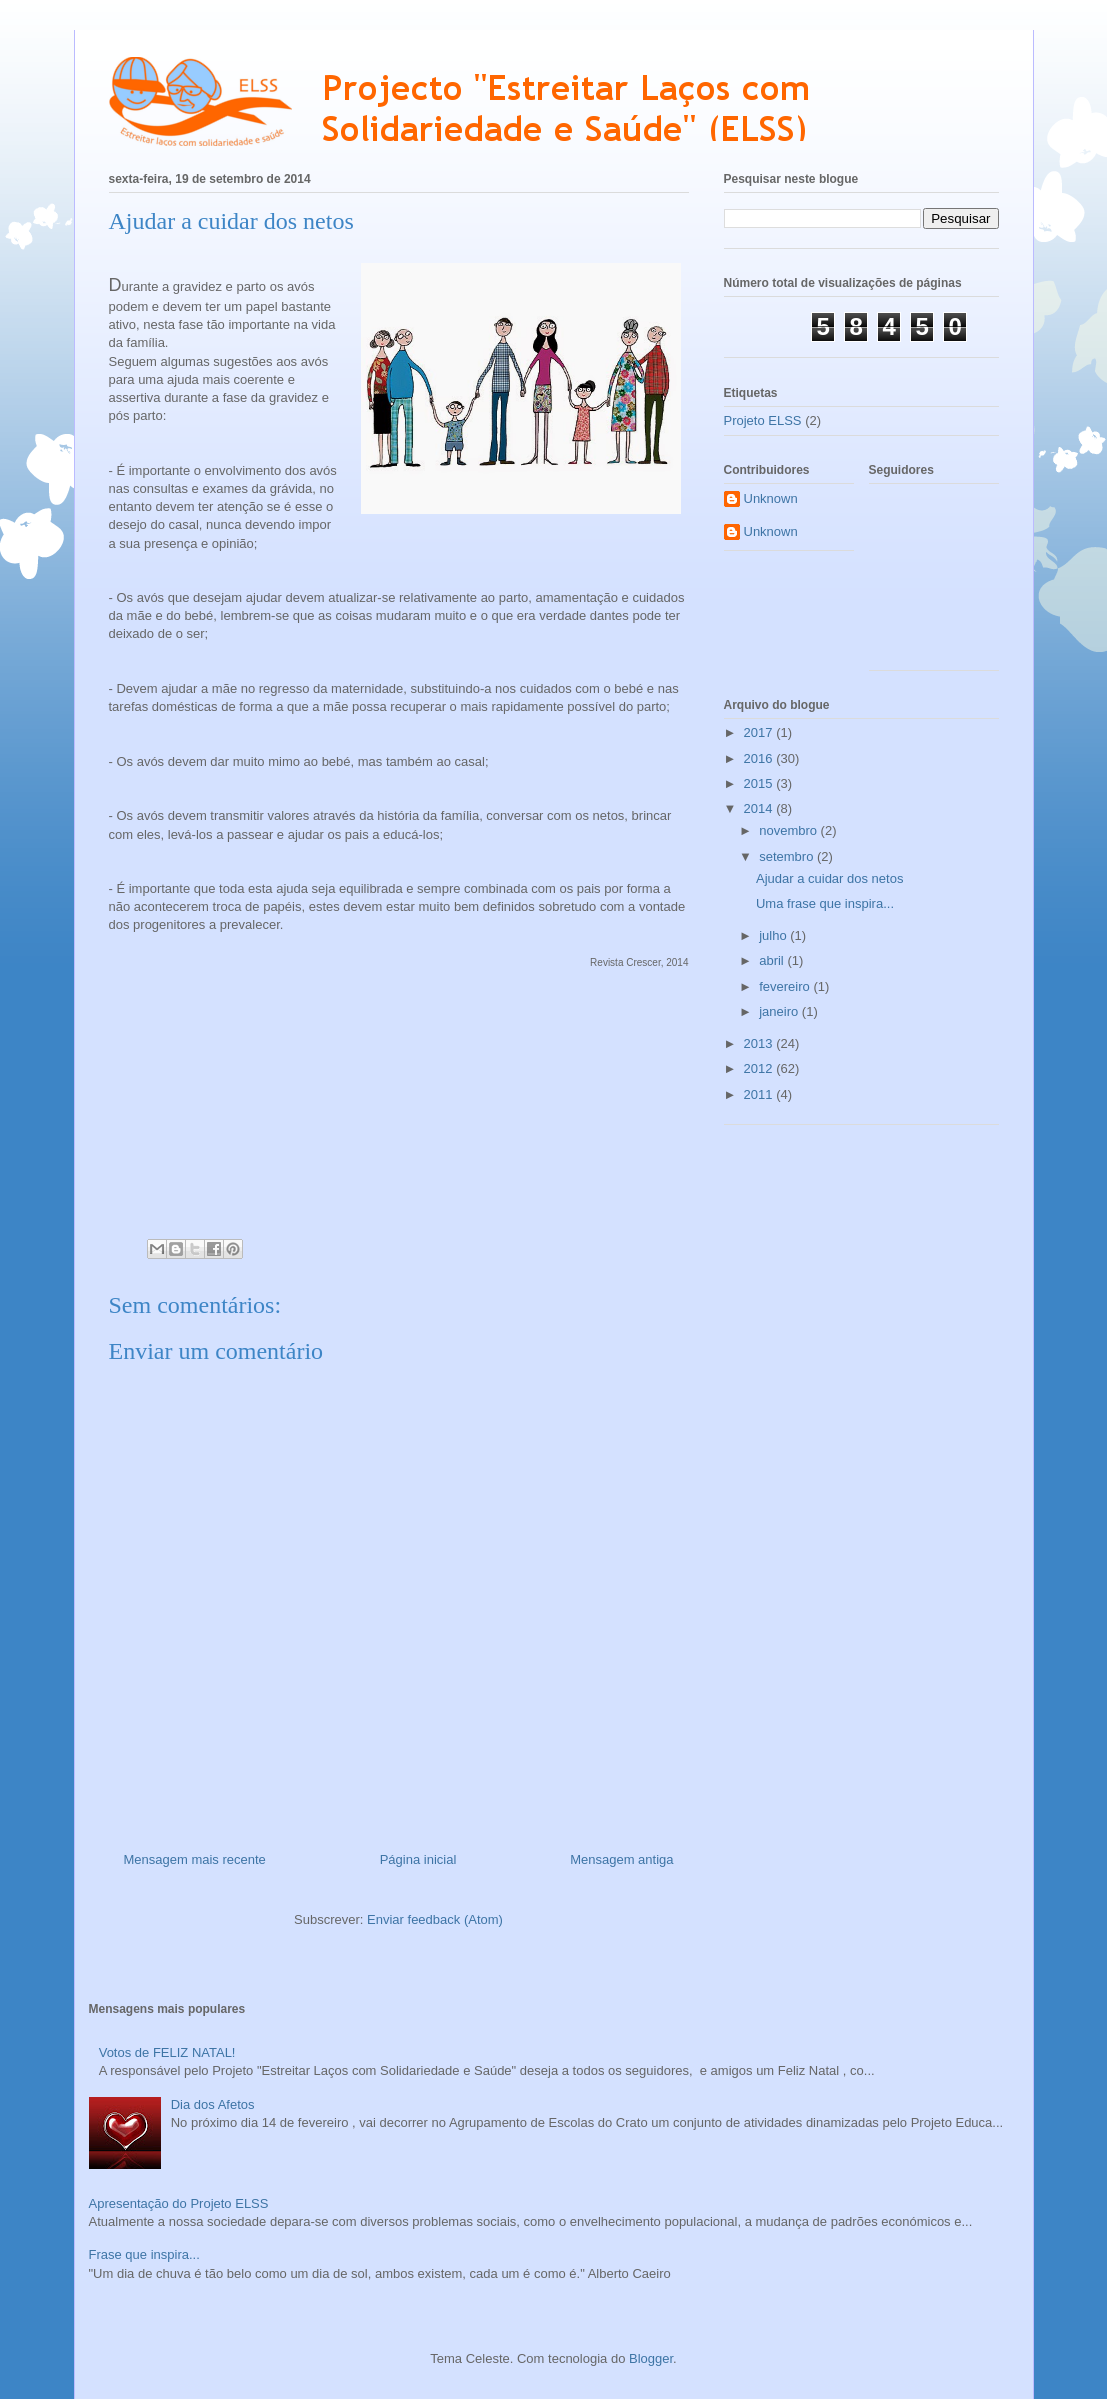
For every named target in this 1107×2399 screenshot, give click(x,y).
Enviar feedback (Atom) (435, 1919)
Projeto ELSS (763, 420)
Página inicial (418, 1859)
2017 (760, 732)
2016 (760, 758)
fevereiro (786, 986)
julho (774, 935)
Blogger (651, 2358)
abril (773, 960)
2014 (760, 808)
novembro (789, 830)
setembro (788, 856)
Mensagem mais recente (195, 1859)
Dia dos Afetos (213, 2104)
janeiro (780, 1011)
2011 (760, 1094)
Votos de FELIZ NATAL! (167, 2052)
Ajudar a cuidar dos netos (829, 878)
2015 (760, 783)
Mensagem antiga (621, 1859)
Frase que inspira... (144, 2254)
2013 (760, 1043)
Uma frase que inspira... (825, 903)
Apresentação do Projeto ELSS (179, 2203)
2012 (760, 1068)
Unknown (771, 498)
